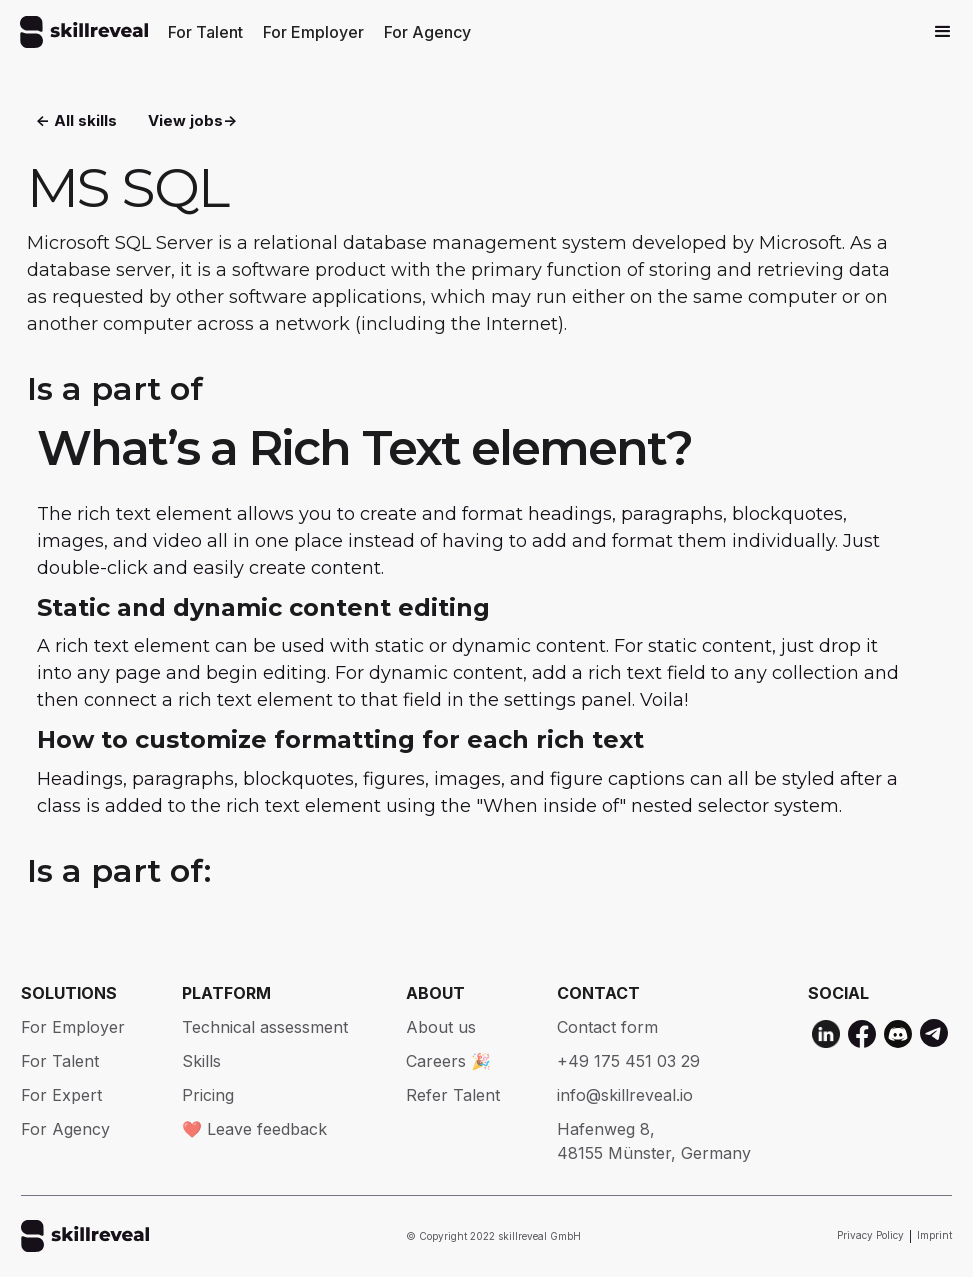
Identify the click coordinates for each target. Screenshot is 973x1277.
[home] (84, 32)
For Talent (205, 32)
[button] (943, 32)
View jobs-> (192, 120)
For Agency (427, 32)
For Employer (313, 32)
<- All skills (76, 120)
